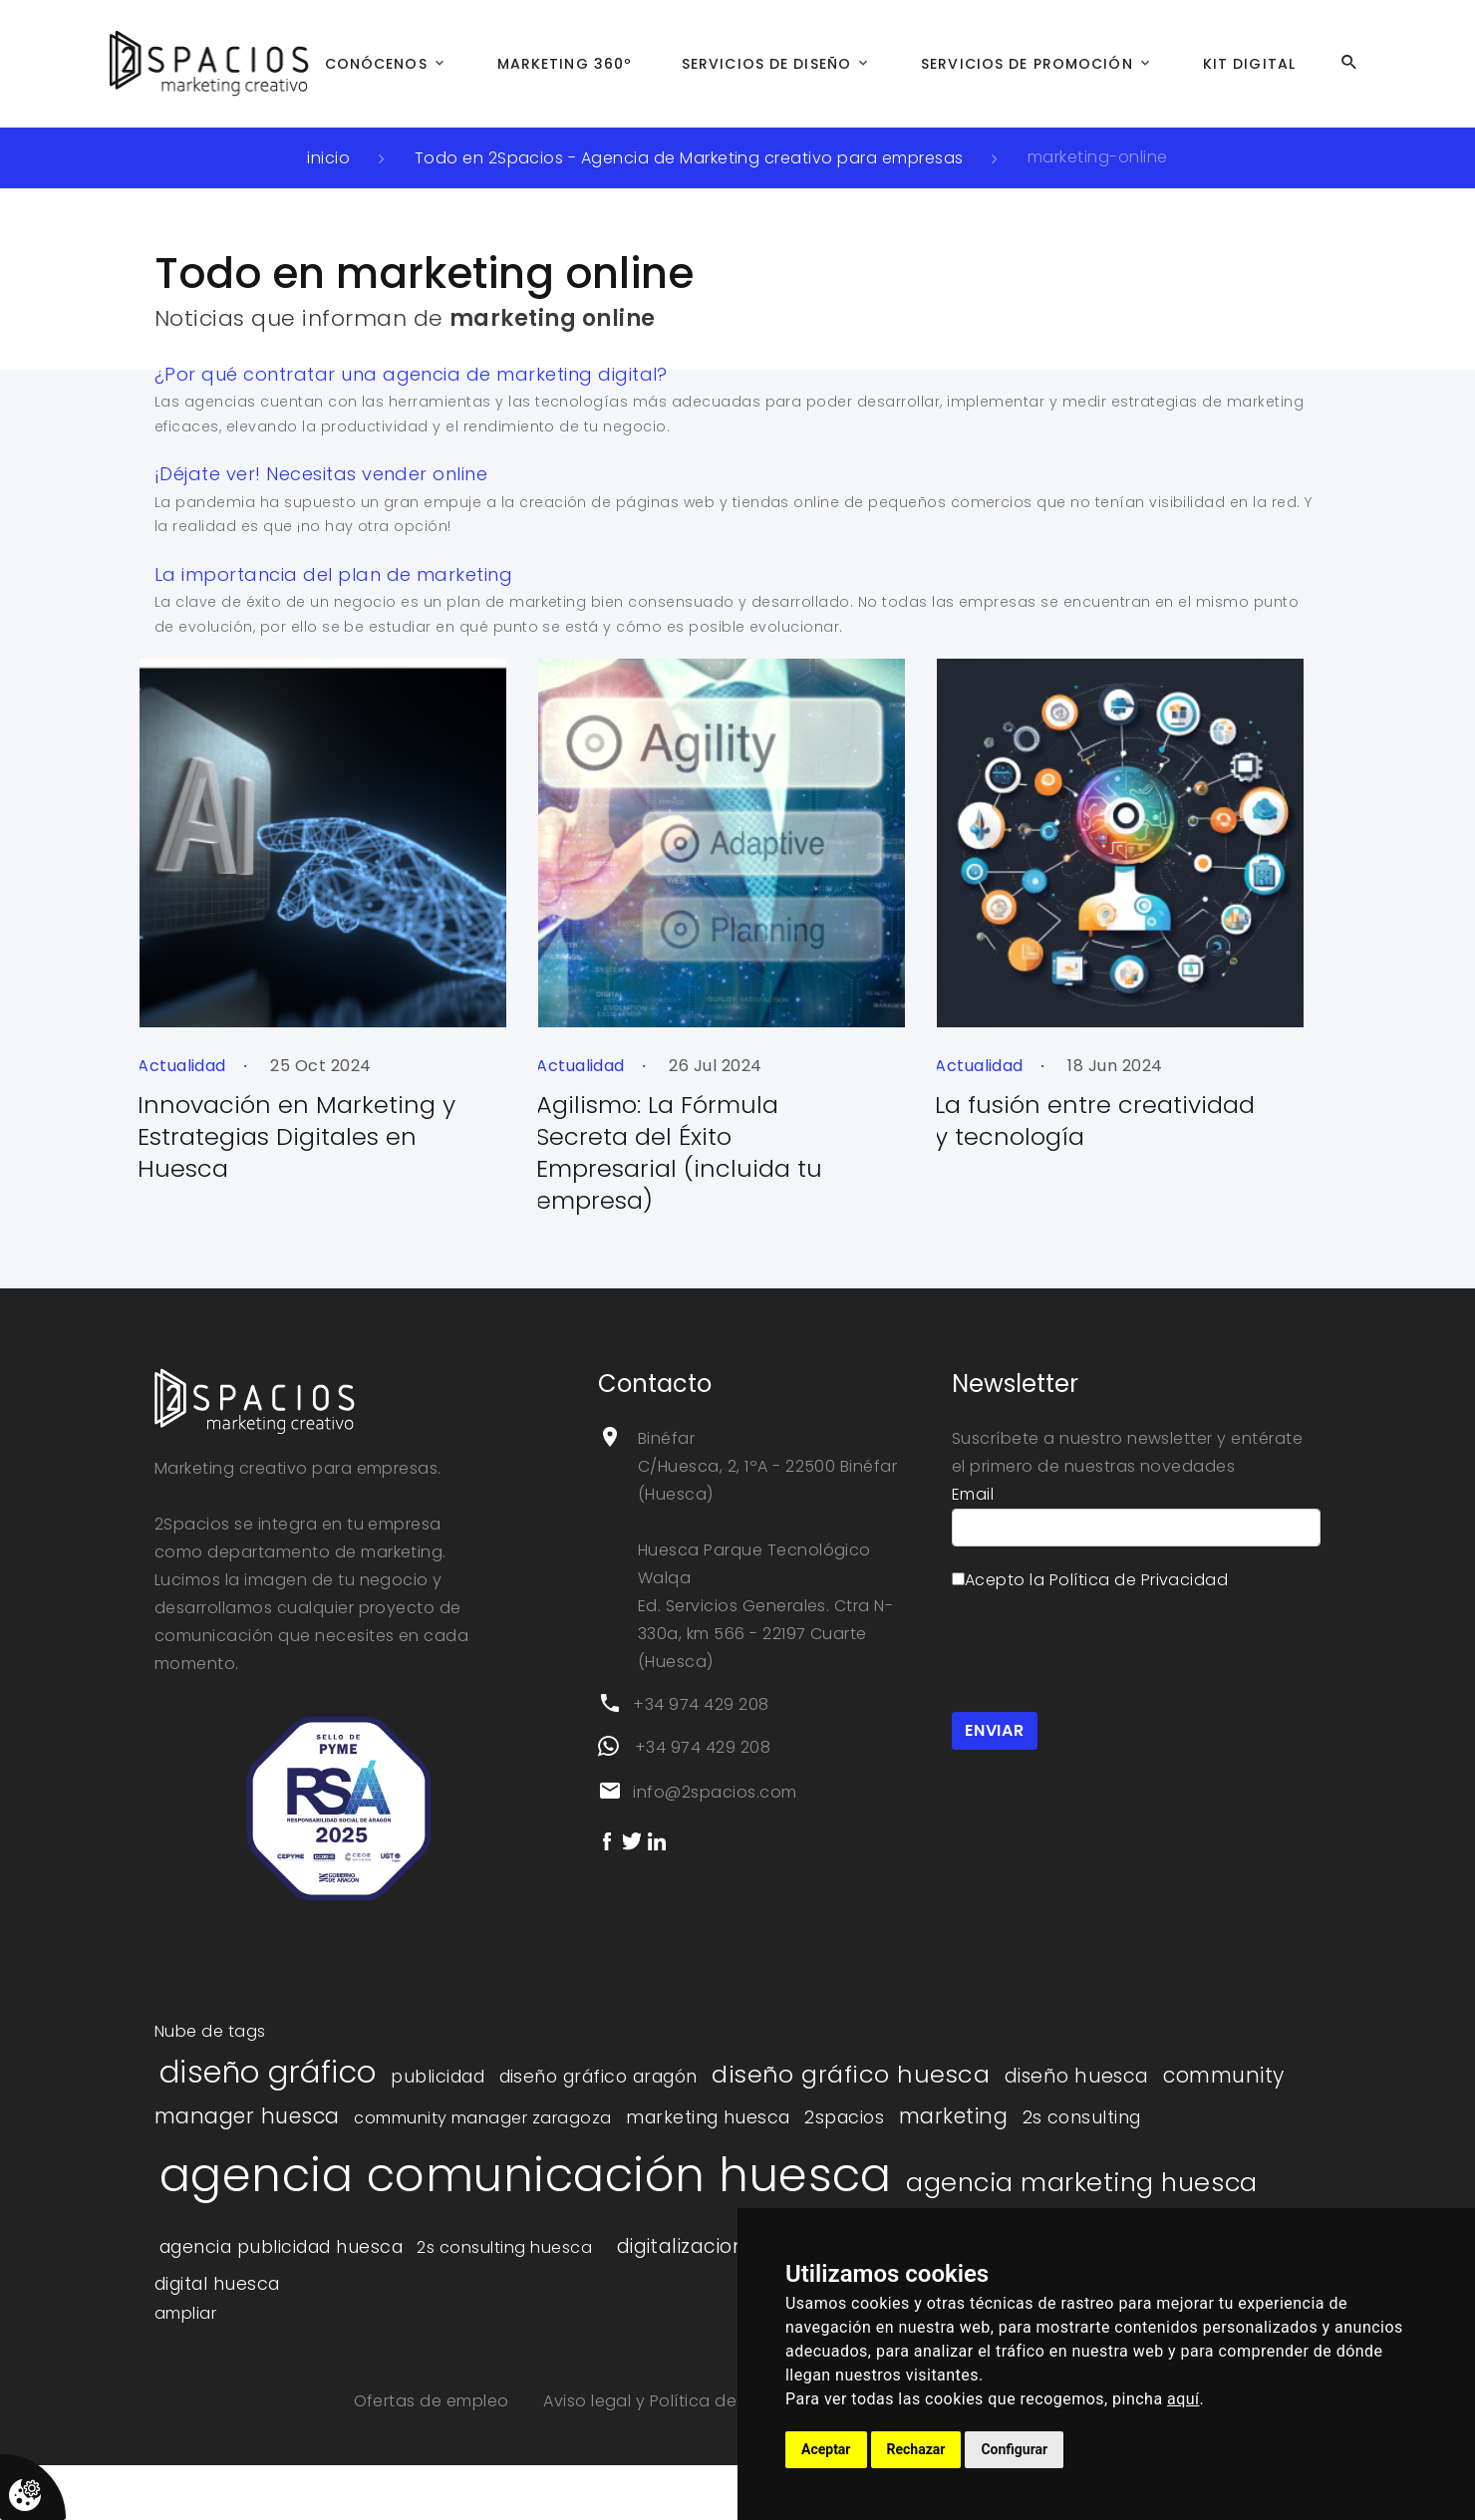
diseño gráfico (268, 2072)
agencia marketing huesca (1082, 2182)
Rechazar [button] (916, 2449)
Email (973, 1494)
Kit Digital (1249, 64)
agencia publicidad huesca (281, 2247)
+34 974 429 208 (700, 1704)
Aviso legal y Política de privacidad (689, 2400)
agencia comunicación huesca (525, 2174)
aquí (1183, 2398)
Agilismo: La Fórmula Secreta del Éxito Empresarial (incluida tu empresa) (603, 1152)
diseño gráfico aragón (598, 2077)
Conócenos (376, 64)
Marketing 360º (565, 64)
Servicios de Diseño (766, 64)
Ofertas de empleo (434, 2400)
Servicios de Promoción (1027, 64)
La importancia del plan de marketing (333, 574)
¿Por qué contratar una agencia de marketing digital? (411, 374)
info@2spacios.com (714, 1792)
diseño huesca (1077, 2076)
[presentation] (1103, 1649)
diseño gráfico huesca (851, 2074)
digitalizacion (681, 2246)
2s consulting (1082, 2117)
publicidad (437, 2077)
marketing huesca (708, 2117)
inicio (328, 157)
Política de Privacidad (1139, 1579)
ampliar (185, 2313)
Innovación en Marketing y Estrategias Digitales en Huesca (221, 1136)
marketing (953, 2115)
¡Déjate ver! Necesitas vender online (320, 473)
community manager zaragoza (482, 2117)
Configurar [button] (1014, 2449)
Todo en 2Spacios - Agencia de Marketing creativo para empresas (689, 157)
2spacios (844, 2117)
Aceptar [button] (826, 2449)
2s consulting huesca (504, 2247)
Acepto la (1090, 1579)
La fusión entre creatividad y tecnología (1019, 1120)
